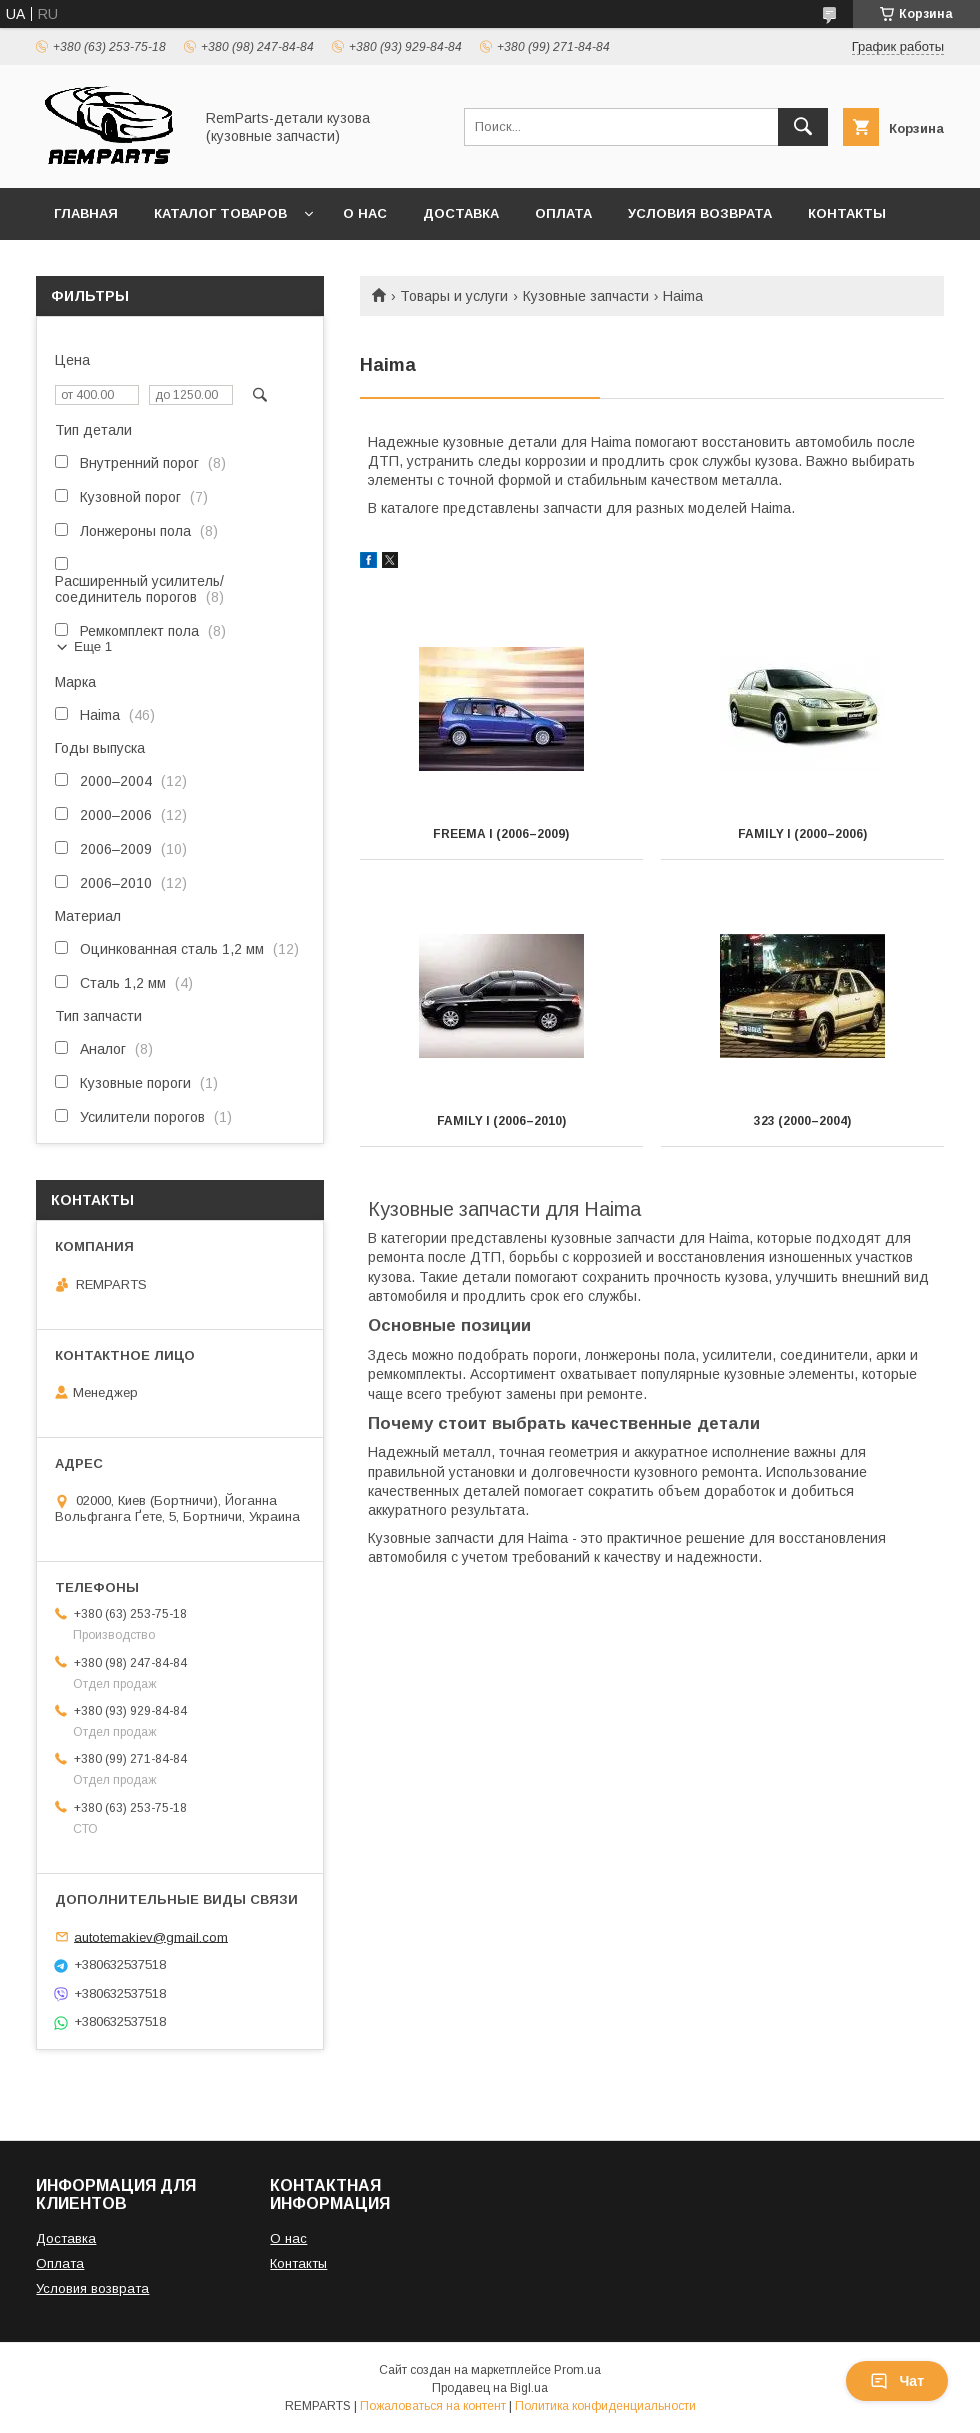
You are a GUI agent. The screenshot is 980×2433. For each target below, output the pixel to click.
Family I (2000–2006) (802, 834)
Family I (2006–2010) (501, 1121)
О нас (365, 213)
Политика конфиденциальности (605, 2406)
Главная (86, 213)
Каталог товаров (220, 213)
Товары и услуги (454, 296)
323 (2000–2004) (802, 1121)
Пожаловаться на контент (433, 2406)
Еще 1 (93, 646)
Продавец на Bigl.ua (490, 2388)
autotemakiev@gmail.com (151, 1936)
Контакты (847, 213)
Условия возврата (700, 213)
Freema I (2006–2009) (501, 834)
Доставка (461, 213)
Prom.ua (577, 2370)
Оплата (563, 213)
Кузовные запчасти (586, 296)
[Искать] (803, 127)
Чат (897, 2381)
